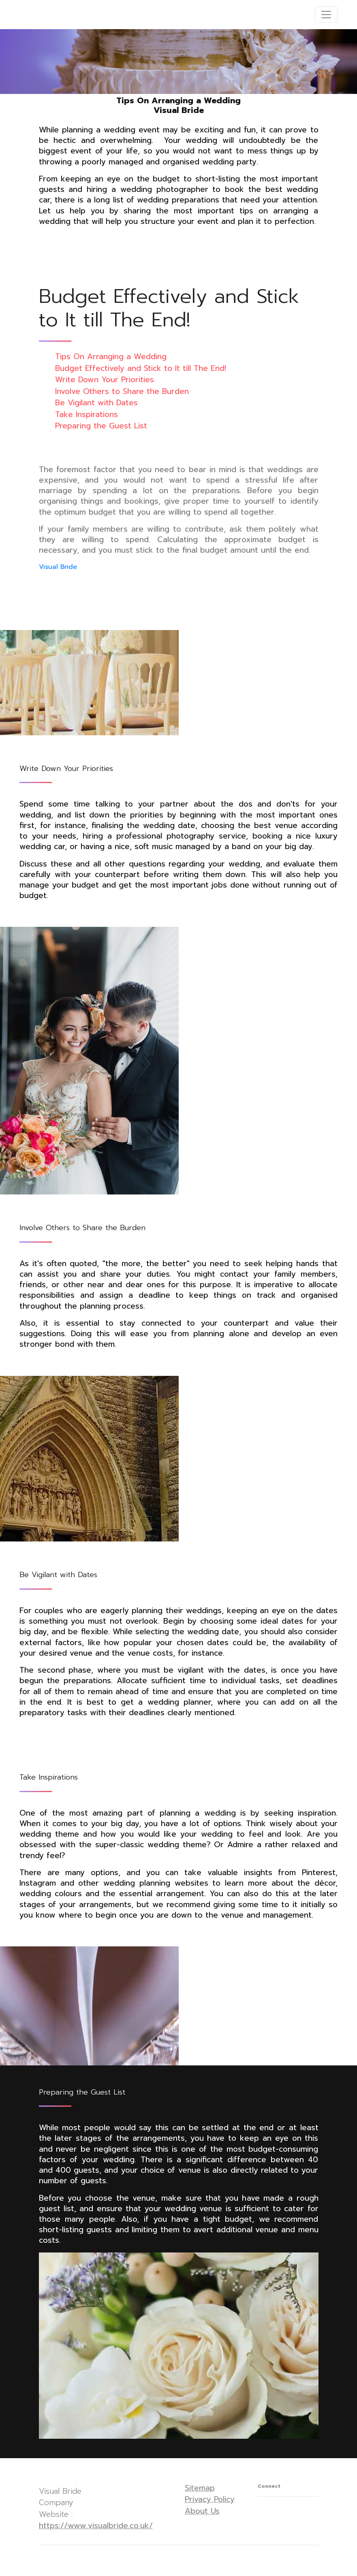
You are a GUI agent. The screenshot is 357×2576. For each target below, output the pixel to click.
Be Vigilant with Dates (96, 403)
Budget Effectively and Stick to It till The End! (140, 368)
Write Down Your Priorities (104, 379)
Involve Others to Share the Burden (122, 391)
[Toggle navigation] (326, 14)
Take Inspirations (86, 414)
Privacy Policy (210, 2499)
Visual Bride (58, 567)
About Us (202, 2511)
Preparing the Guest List (101, 426)
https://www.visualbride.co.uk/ (96, 2525)
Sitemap (200, 2488)
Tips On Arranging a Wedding (111, 356)
